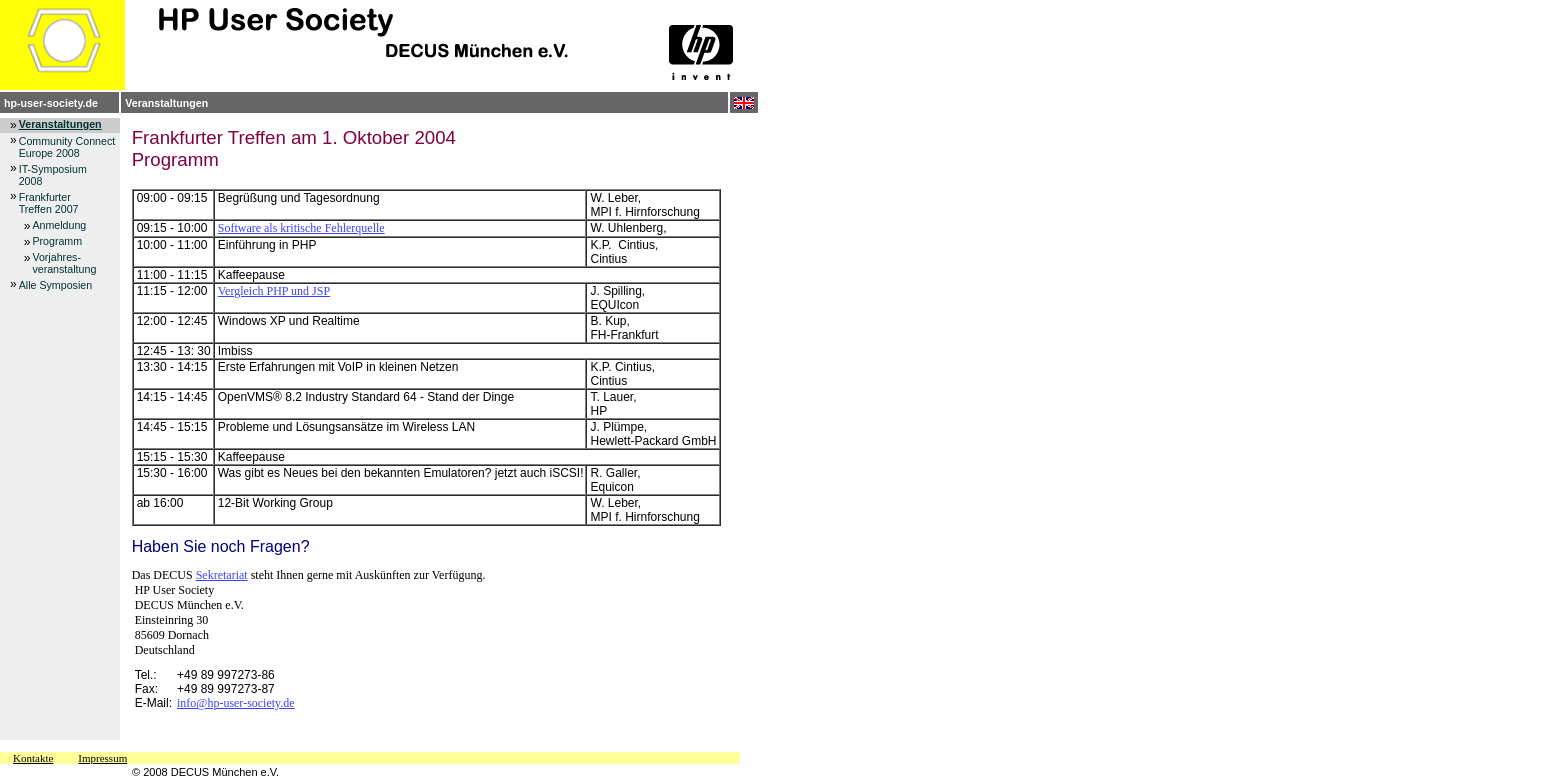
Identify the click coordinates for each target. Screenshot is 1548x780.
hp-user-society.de (51, 103)
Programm (57, 241)
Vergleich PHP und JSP (274, 291)
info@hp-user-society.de (236, 703)
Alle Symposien (55, 285)
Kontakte (33, 758)
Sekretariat (222, 575)
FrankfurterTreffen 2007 (49, 203)
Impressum (102, 758)
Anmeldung (59, 225)
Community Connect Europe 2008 (67, 147)
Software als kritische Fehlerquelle (301, 228)
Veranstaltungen (166, 103)
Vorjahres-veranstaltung (64, 263)
